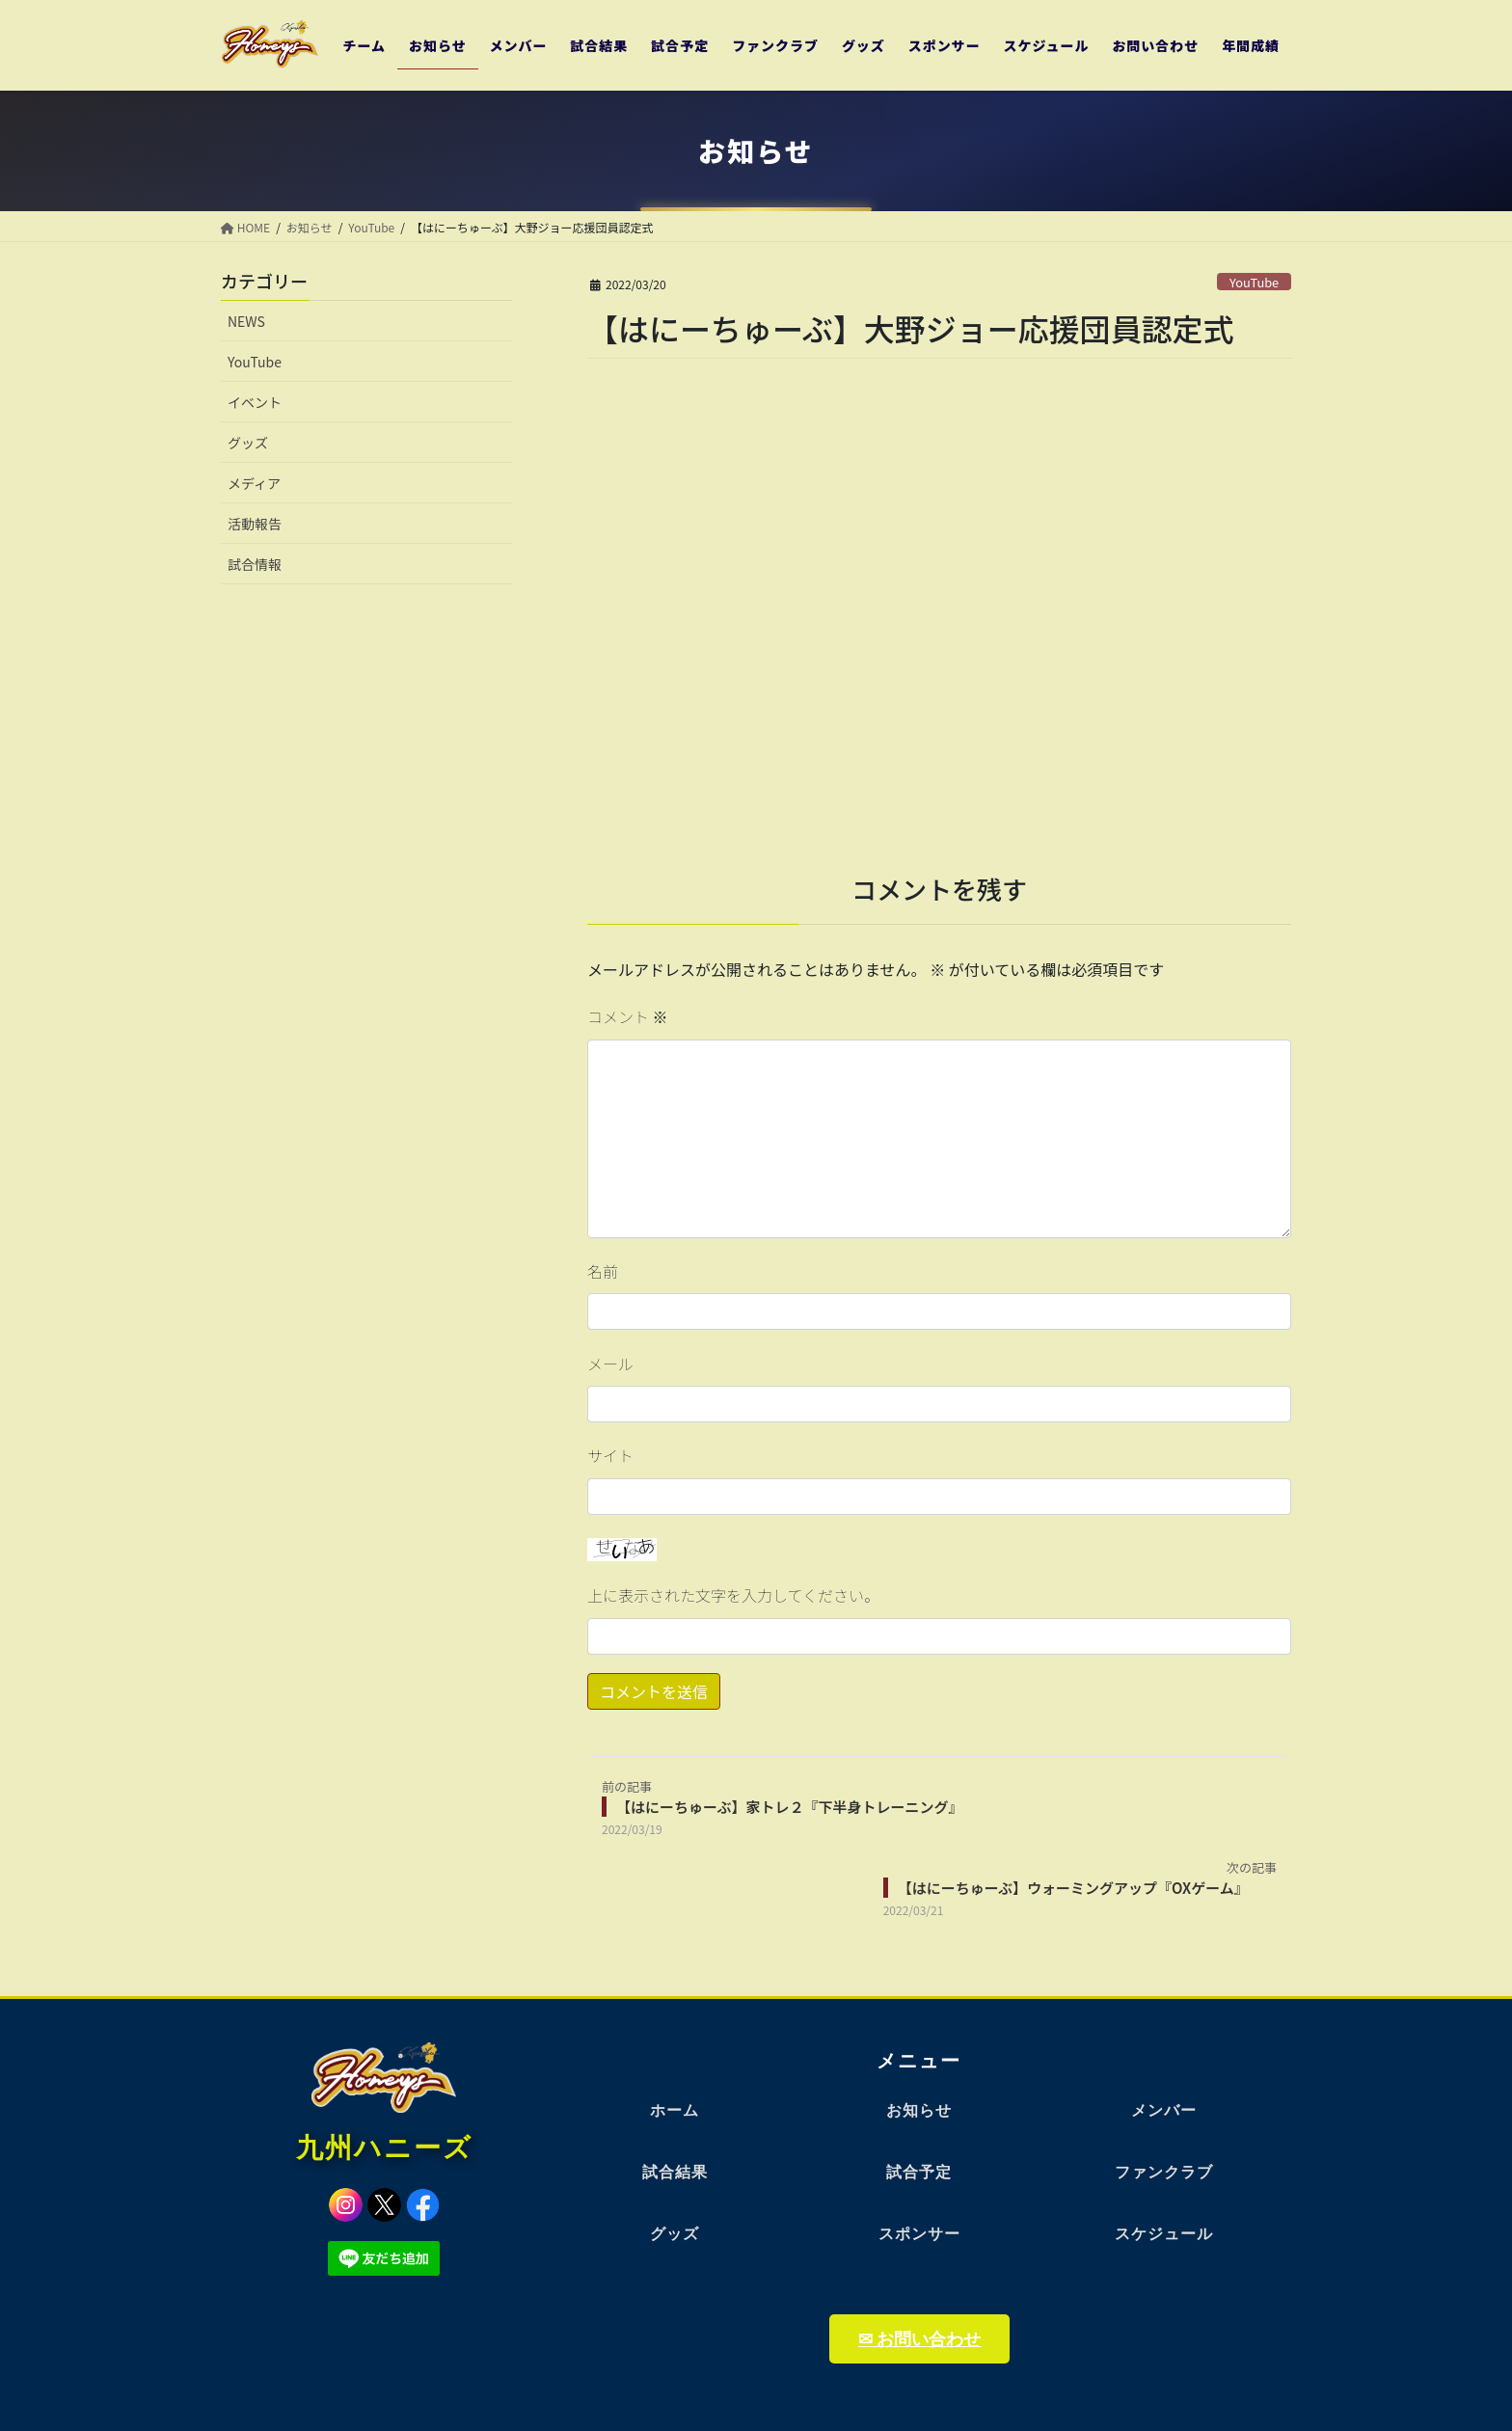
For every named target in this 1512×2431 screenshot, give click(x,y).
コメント (627, 1016)
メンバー (1164, 2110)
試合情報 (255, 564)
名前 (602, 1271)
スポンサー (919, 2234)
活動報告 (255, 523)
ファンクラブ (1164, 2172)
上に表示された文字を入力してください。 (733, 1595)
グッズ (248, 442)
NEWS (246, 321)
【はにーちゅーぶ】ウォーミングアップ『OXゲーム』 (1073, 1887)
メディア (254, 483)
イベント (255, 402)
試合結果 (675, 2172)
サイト (610, 1455)
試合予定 (919, 2172)
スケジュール (1164, 2234)
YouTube (1254, 282)
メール (610, 1363)
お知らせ (919, 2110)
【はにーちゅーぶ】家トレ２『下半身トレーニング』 (789, 1806)
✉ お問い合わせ (919, 2339)
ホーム (674, 2110)
